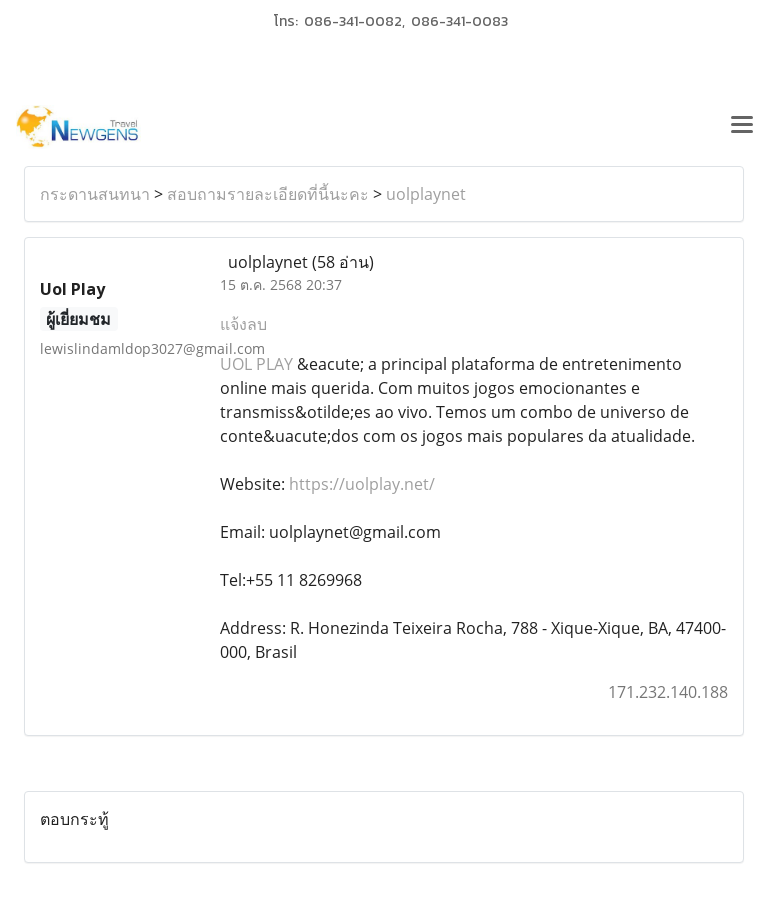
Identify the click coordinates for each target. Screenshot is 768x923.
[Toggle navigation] (742, 127)
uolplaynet (426, 194)
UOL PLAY (256, 364)
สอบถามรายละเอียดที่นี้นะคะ (268, 194)
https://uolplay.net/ (362, 484)
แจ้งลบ (243, 324)
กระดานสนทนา (95, 194)
